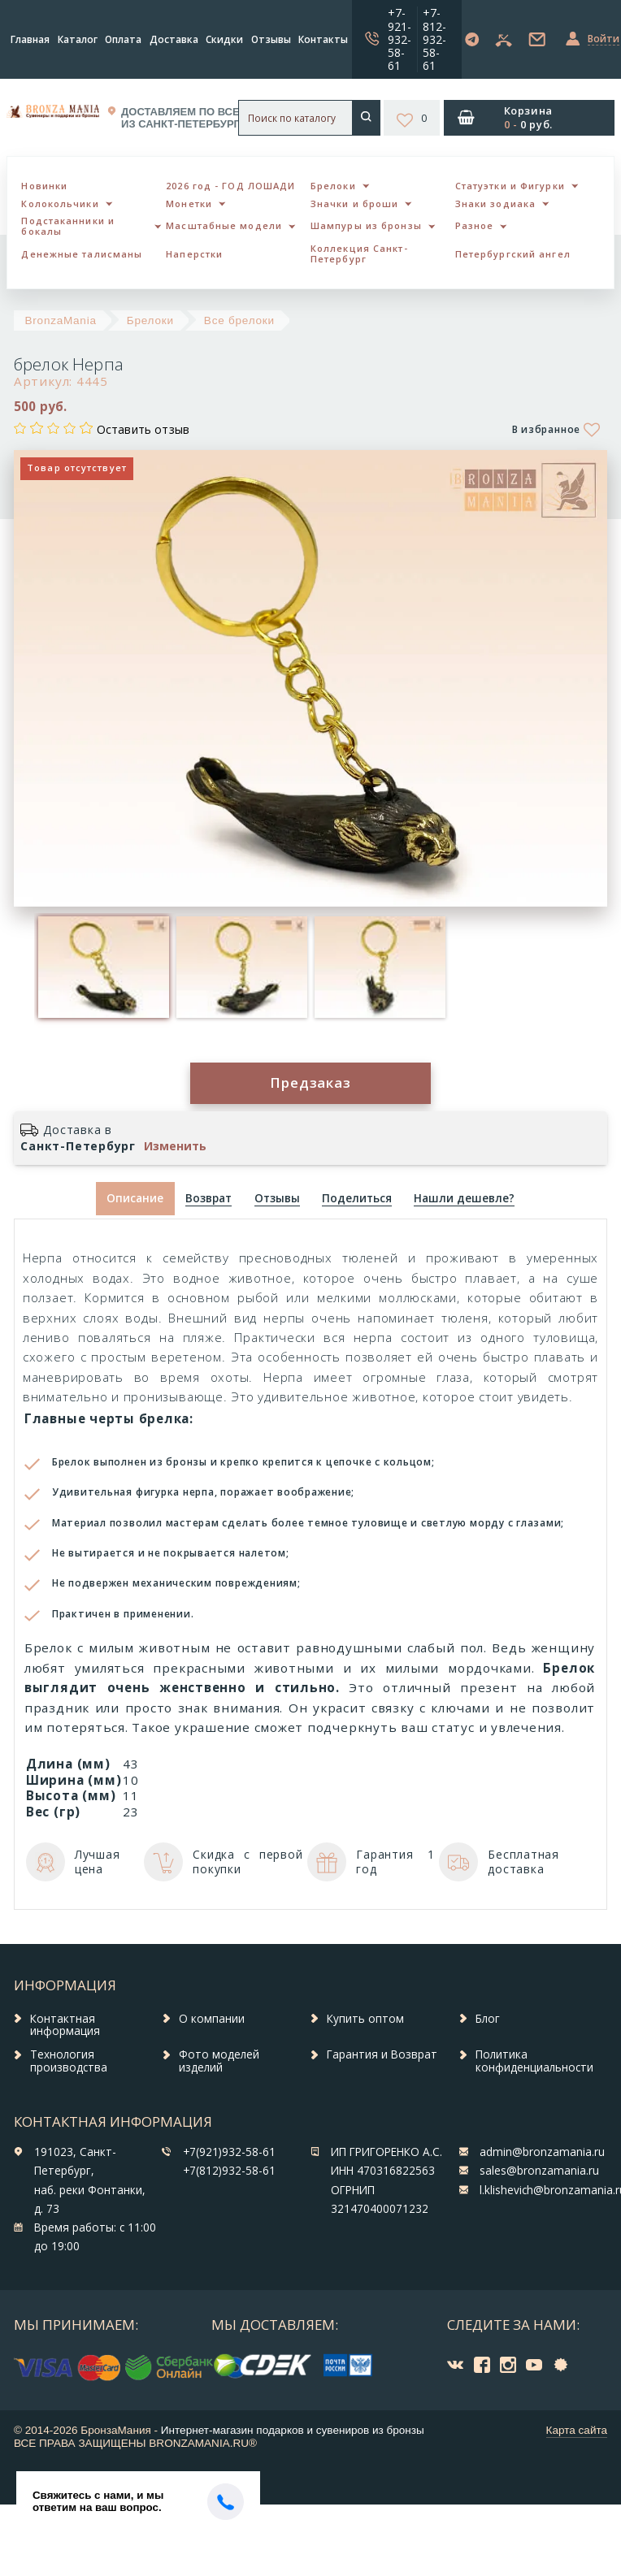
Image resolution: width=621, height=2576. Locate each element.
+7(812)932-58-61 (229, 2170)
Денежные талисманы (81, 254)
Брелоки (333, 186)
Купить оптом (365, 2018)
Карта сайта (576, 2430)
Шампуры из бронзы (366, 225)
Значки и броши (354, 203)
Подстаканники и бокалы (68, 225)
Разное (474, 225)
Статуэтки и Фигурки (510, 186)
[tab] (209, 1198)
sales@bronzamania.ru (539, 2170)
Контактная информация (65, 2025)
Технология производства (68, 2061)
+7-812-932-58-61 (434, 38)
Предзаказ (310, 1082)
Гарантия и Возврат (382, 2054)
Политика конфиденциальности (534, 2061)
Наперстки (194, 254)
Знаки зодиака (495, 203)
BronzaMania (61, 320)
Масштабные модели (224, 225)
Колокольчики (59, 203)
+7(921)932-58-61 (229, 2152)
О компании (212, 2018)
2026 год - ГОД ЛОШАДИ (230, 186)
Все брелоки (239, 320)
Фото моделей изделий (219, 2061)
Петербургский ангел (513, 254)
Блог (488, 2018)
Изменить (175, 1146)
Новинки (44, 186)
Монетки (189, 203)
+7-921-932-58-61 (399, 38)
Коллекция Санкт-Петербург (359, 253)
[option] (103, 967)
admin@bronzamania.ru (542, 2152)
